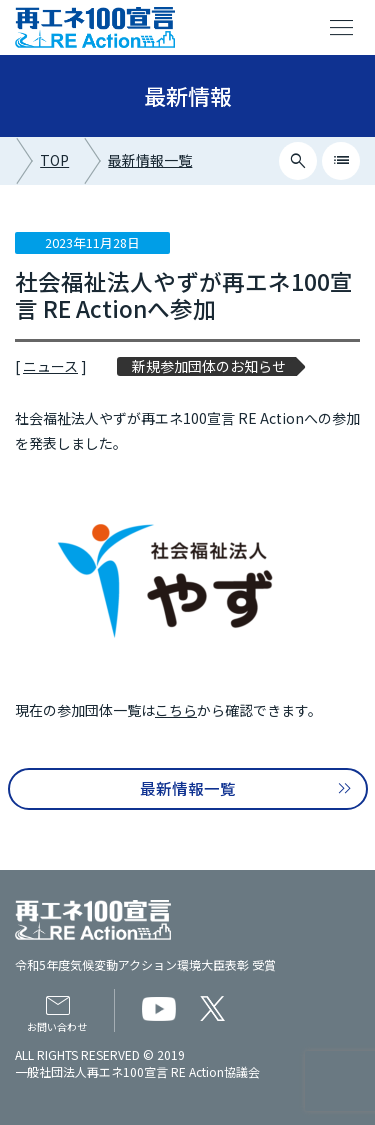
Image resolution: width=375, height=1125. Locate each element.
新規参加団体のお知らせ (209, 366)
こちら (176, 710)
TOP (54, 160)
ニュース (50, 366)
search (298, 160)
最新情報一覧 (150, 160)
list (341, 160)
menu (342, 28)
